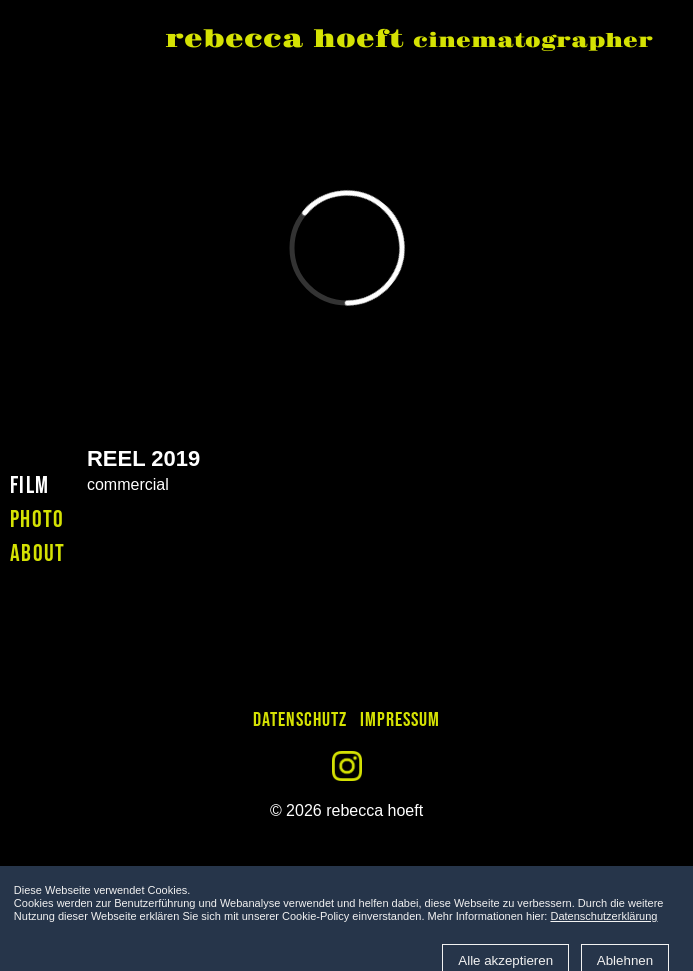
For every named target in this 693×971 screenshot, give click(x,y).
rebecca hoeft (409, 41)
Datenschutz (300, 720)
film (29, 485)
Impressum (400, 720)
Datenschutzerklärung (603, 916)
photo (37, 519)
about (38, 553)
